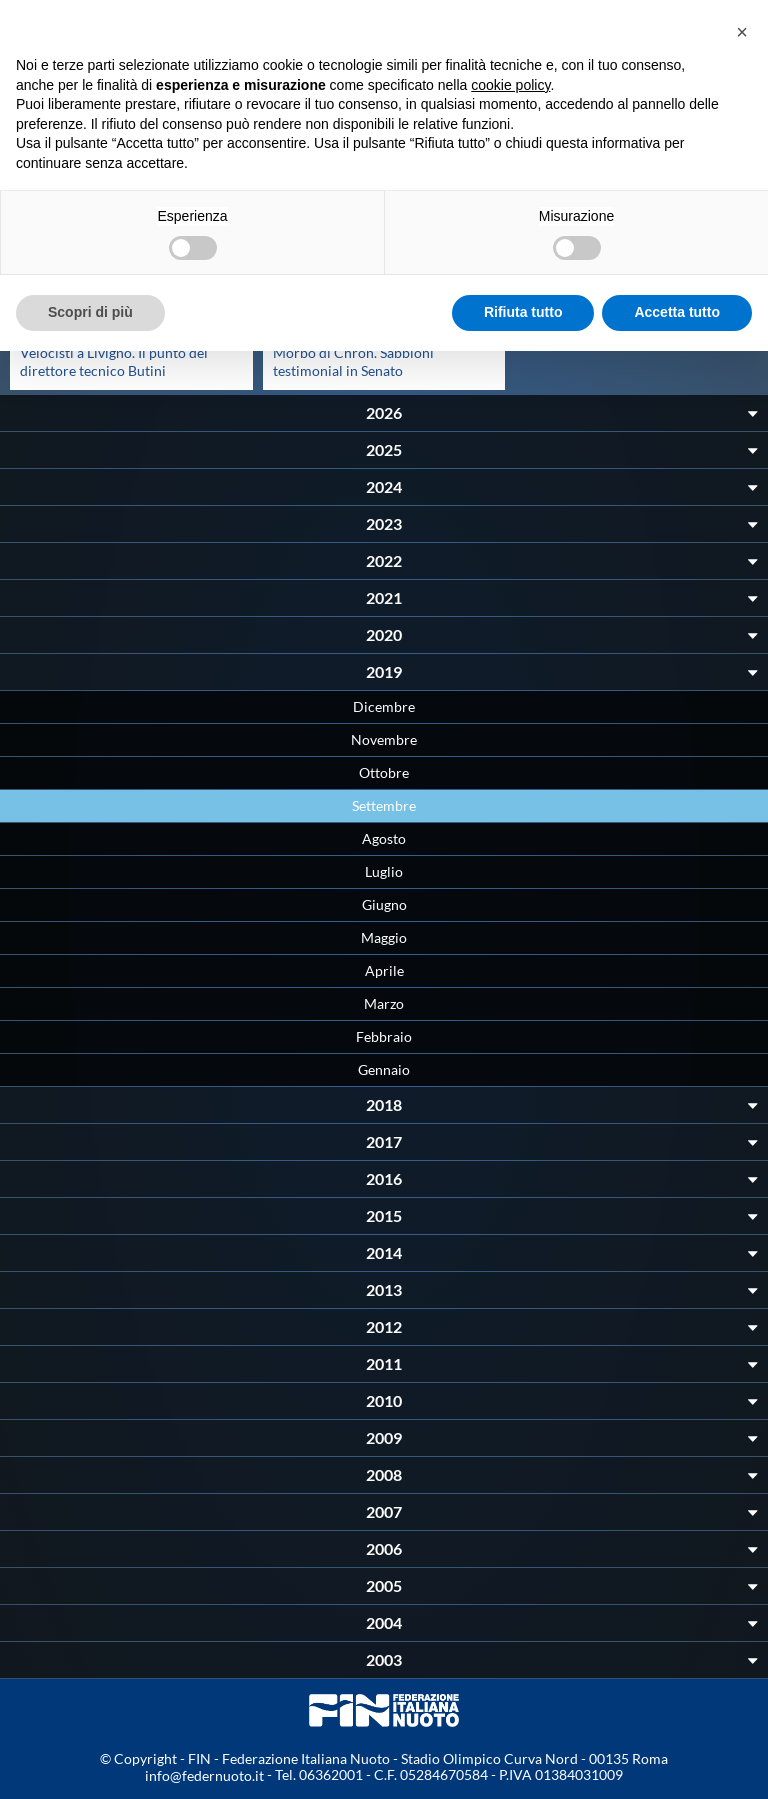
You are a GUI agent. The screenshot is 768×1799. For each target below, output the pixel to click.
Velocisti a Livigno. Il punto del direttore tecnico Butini (114, 361)
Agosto (384, 838)
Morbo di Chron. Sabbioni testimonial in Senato (353, 361)
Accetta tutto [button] (677, 312)
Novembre (384, 739)
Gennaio (384, 1069)
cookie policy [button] (510, 85)
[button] (742, 32)
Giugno (384, 904)
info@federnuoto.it (204, 1775)
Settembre (384, 805)
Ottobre (384, 772)
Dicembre (384, 706)
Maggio (384, 937)
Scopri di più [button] (90, 312)
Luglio (384, 871)
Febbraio (384, 1036)
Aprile (384, 970)
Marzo (384, 1003)
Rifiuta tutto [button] (523, 312)
